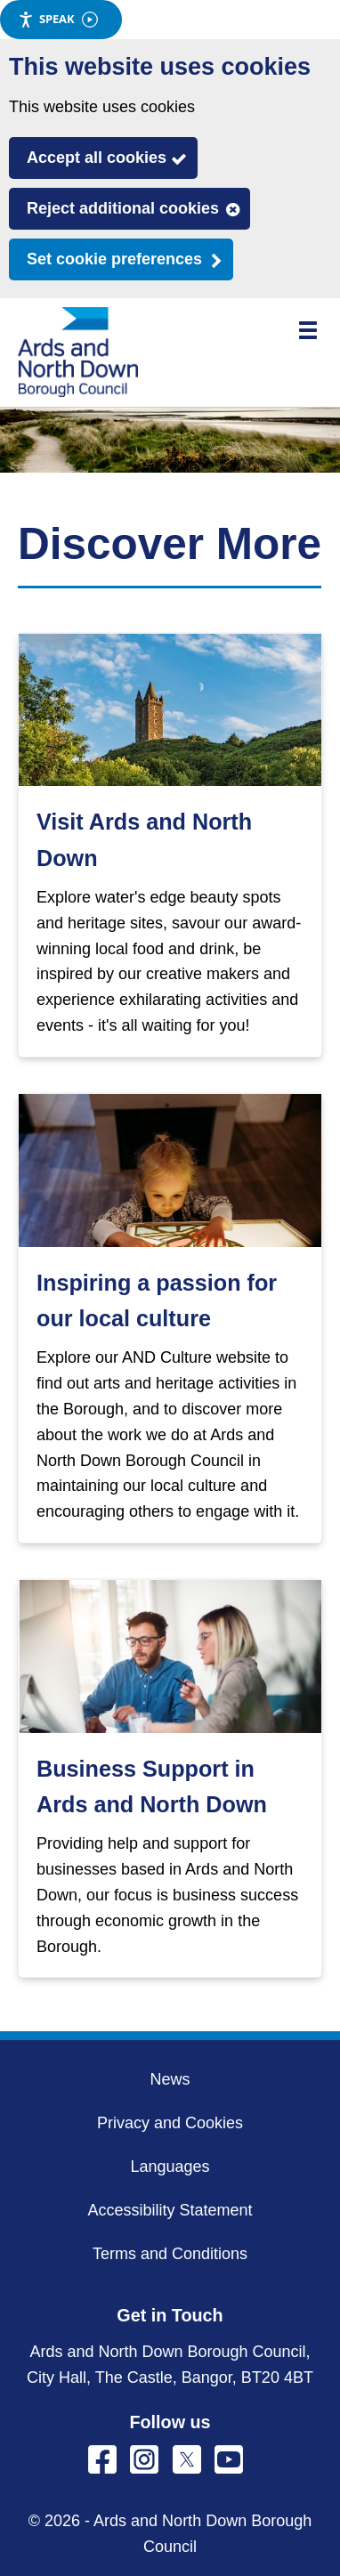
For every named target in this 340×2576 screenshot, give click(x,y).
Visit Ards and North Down (144, 839)
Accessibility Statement (169, 2210)
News (170, 2079)
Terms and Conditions (170, 2254)
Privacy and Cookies (170, 2123)
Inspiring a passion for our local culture (156, 1300)
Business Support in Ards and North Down (151, 1786)
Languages (169, 2166)
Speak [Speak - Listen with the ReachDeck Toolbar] (58, 19)
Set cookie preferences (114, 259)
